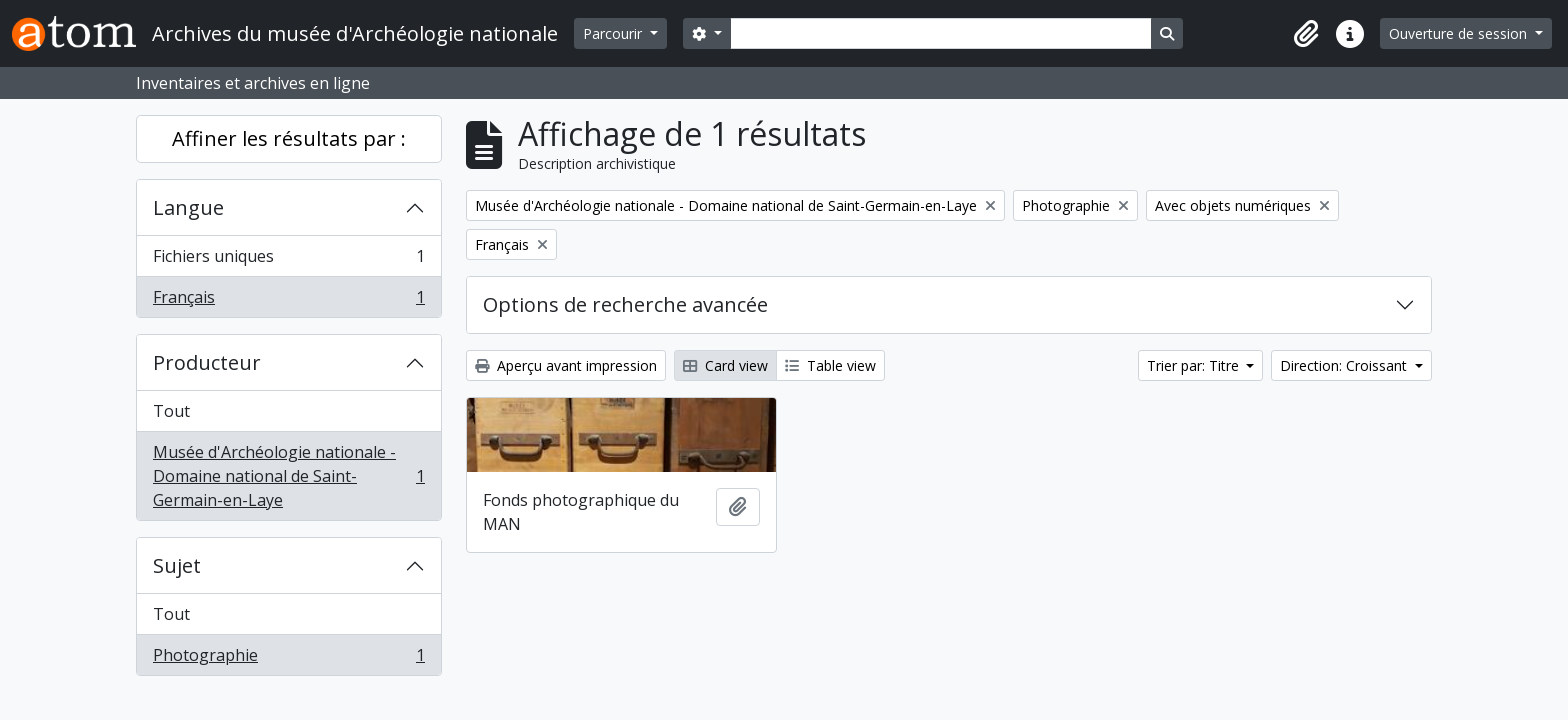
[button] (1306, 34)
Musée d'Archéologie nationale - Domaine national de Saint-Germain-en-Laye (288, 476)
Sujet (177, 565)
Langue (188, 207)
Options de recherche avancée (625, 304)
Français (288, 301)
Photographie (288, 659)
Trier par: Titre (1195, 365)
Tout (171, 411)
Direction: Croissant (1345, 365)
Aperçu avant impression (566, 365)
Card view (725, 365)
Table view (830, 365)
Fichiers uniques (288, 260)
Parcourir (614, 33)
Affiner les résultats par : (289, 138)
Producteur (207, 362)
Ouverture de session (1460, 33)
